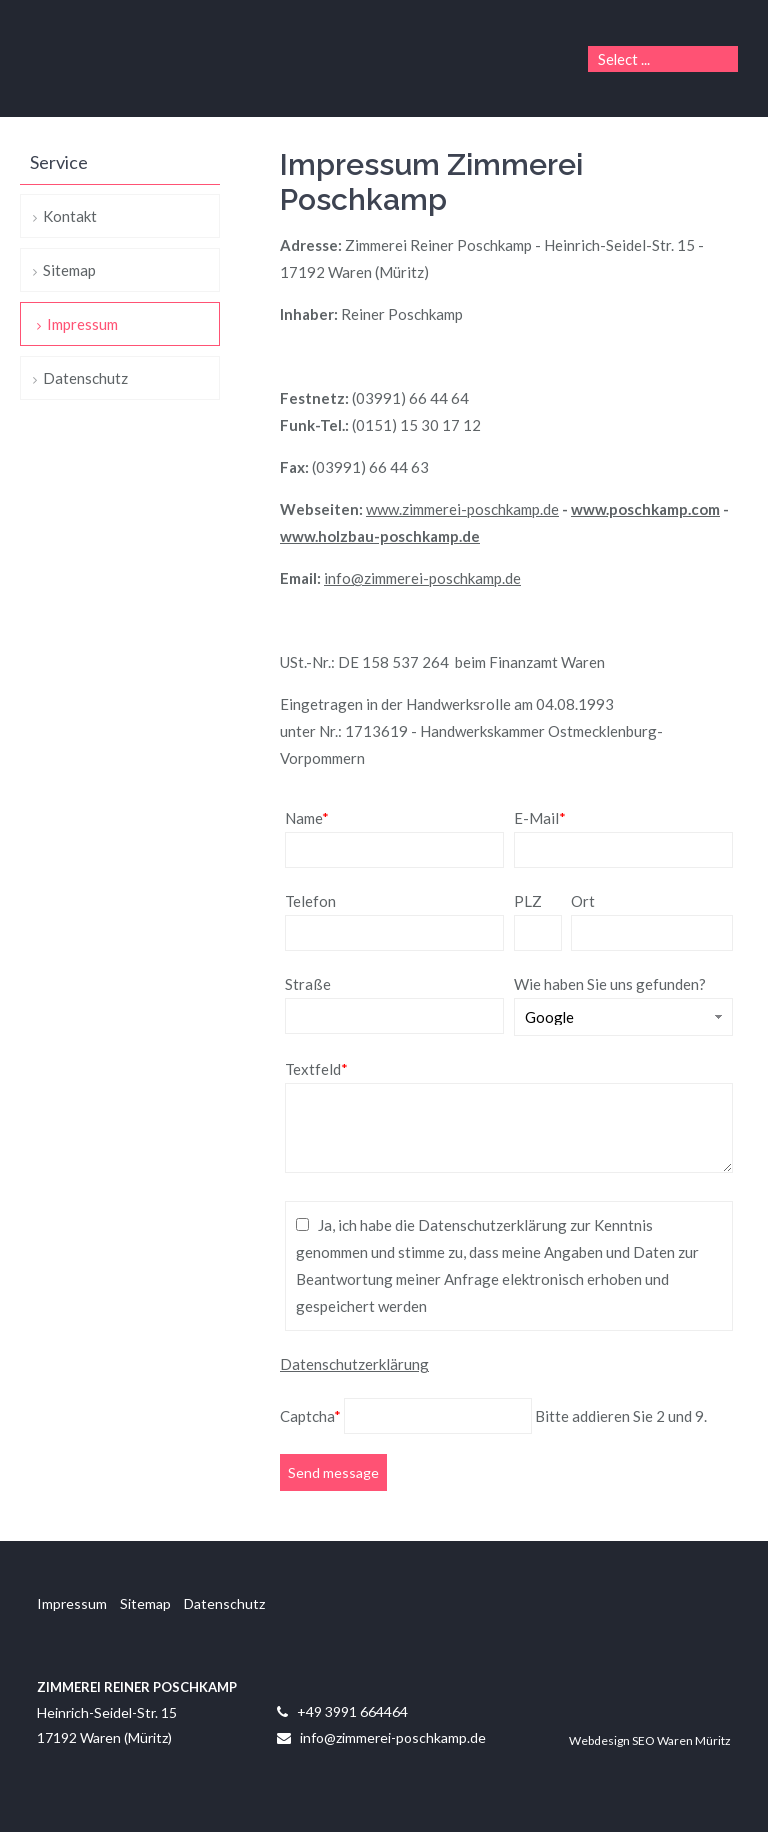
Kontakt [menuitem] (70, 216)
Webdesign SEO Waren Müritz (650, 1740)
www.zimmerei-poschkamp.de (462, 509)
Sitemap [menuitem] (69, 270)
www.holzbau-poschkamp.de (380, 536)
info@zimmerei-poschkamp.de (422, 578)
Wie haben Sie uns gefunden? (610, 984)
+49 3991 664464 (352, 1711)
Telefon (310, 901)
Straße (308, 984)
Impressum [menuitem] (82, 324)
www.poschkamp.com (645, 509)
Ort (583, 901)
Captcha (312, 1416)
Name (307, 818)
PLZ (528, 901)
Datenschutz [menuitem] (85, 378)
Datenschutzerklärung (354, 1364)
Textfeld (316, 1069)
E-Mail (540, 818)
